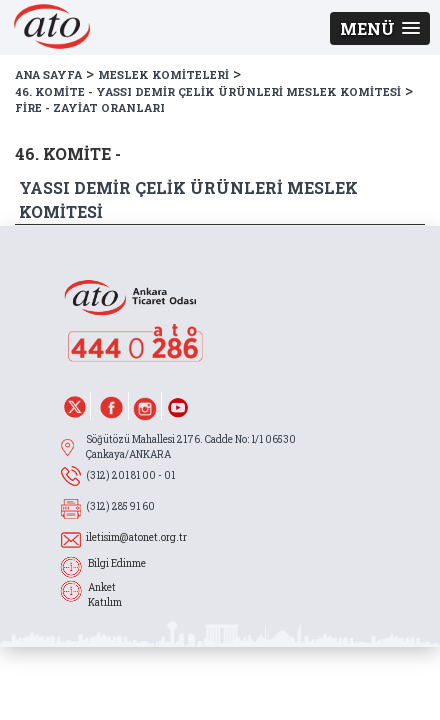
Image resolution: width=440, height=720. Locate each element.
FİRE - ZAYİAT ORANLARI (90, 107)
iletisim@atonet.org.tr (136, 537)
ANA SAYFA (48, 74)
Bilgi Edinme (117, 563)
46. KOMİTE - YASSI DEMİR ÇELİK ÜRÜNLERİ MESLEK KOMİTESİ (208, 91)
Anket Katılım (105, 595)
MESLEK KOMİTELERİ (163, 74)
